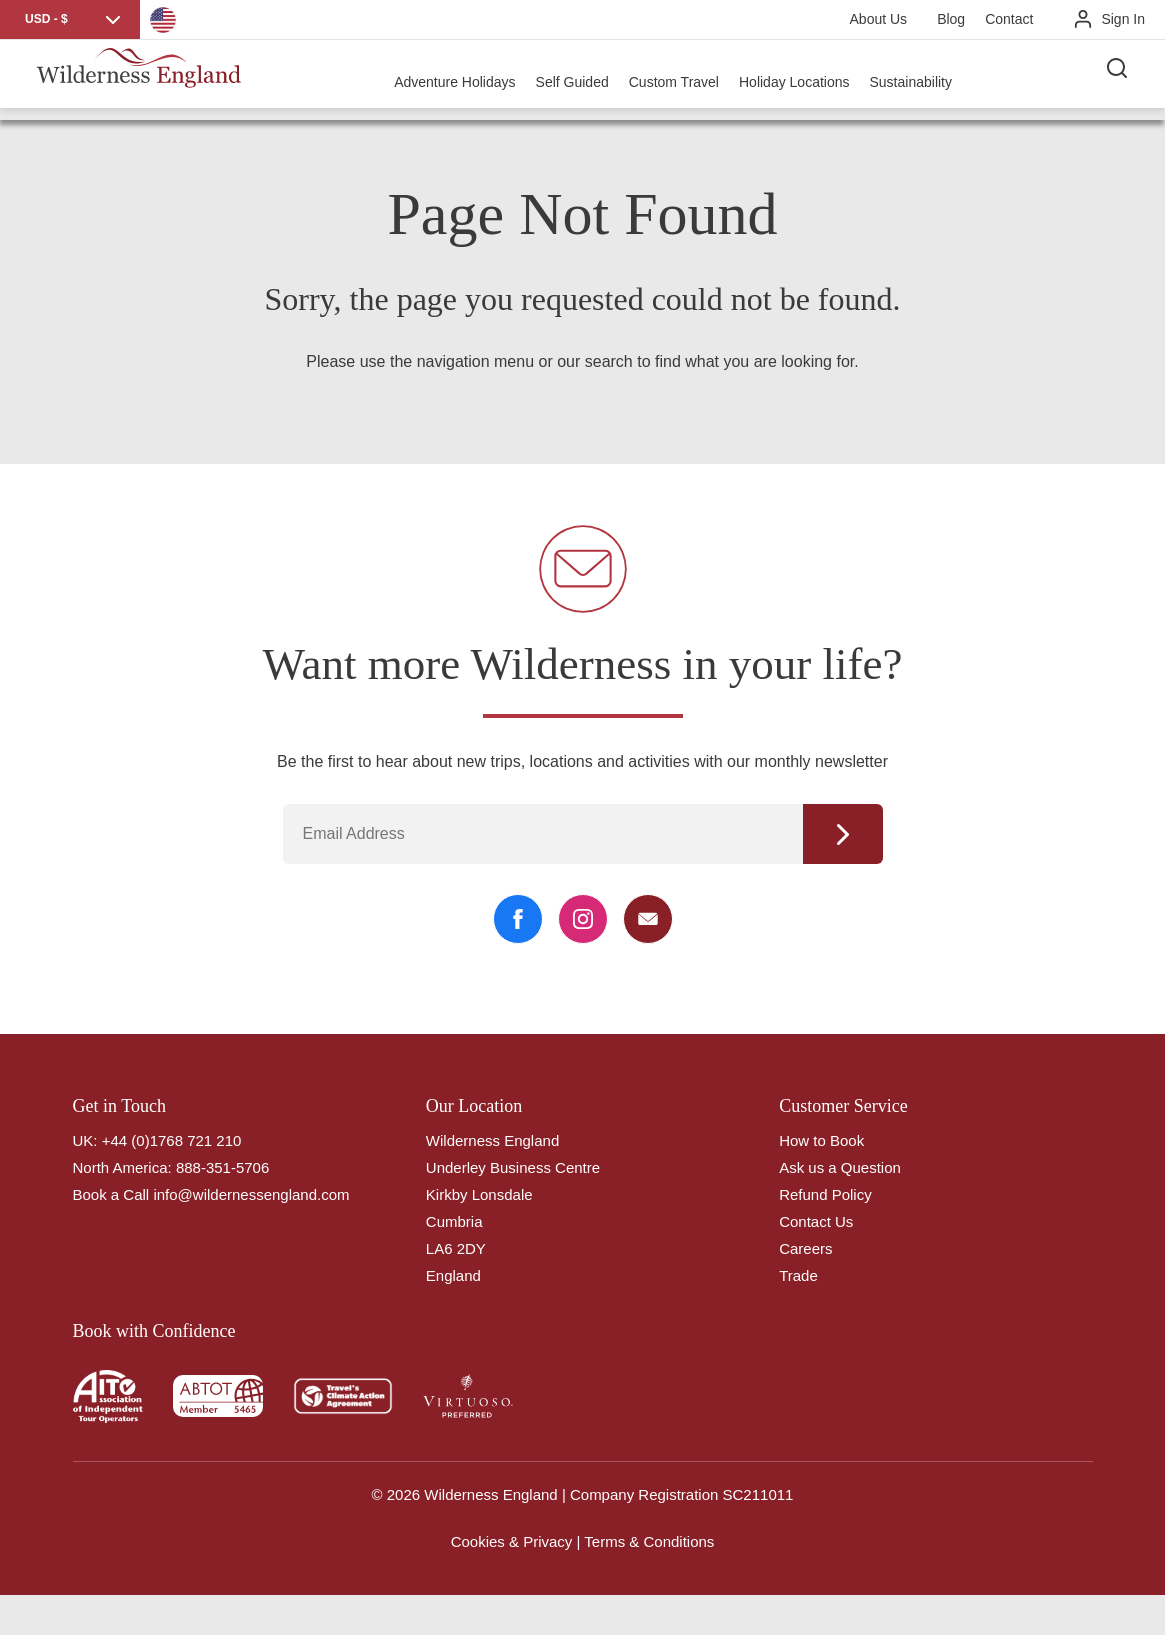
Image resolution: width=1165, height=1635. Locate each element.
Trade (798, 1275)
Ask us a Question (840, 1167)
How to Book (821, 1140)
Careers (805, 1248)
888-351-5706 (222, 1167)
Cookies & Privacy (512, 1541)
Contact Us (816, 1221)
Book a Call (111, 1194)
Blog (951, 19)
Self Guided (581, 80)
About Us (879, 19)
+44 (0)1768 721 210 (172, 1140)
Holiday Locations (803, 80)
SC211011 (758, 1494)
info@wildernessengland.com (251, 1194)
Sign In (1123, 19)
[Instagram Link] (583, 919)
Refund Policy (825, 1194)
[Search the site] (1125, 80)
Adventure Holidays (464, 80)
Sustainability (920, 80)
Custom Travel (683, 80)
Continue (843, 834)
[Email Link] (648, 919)
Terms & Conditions (649, 1541)
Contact (1009, 19)
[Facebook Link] (518, 919)
